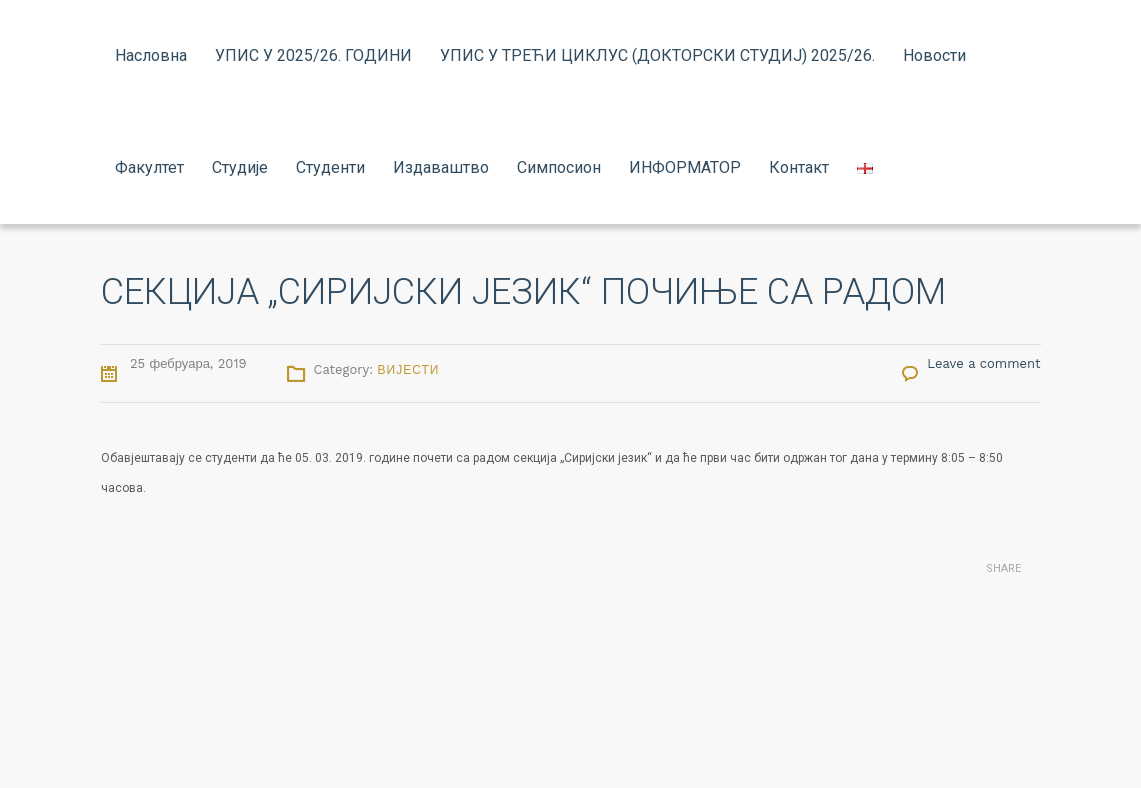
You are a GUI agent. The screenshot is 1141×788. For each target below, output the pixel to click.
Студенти (330, 167)
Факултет (149, 167)
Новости (934, 55)
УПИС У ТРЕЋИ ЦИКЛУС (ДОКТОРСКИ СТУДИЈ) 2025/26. (657, 55)
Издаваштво (441, 167)
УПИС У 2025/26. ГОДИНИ (313, 55)
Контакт (799, 167)
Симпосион (559, 167)
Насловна (151, 55)
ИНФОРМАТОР (685, 167)
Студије (240, 167)
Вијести (409, 370)
